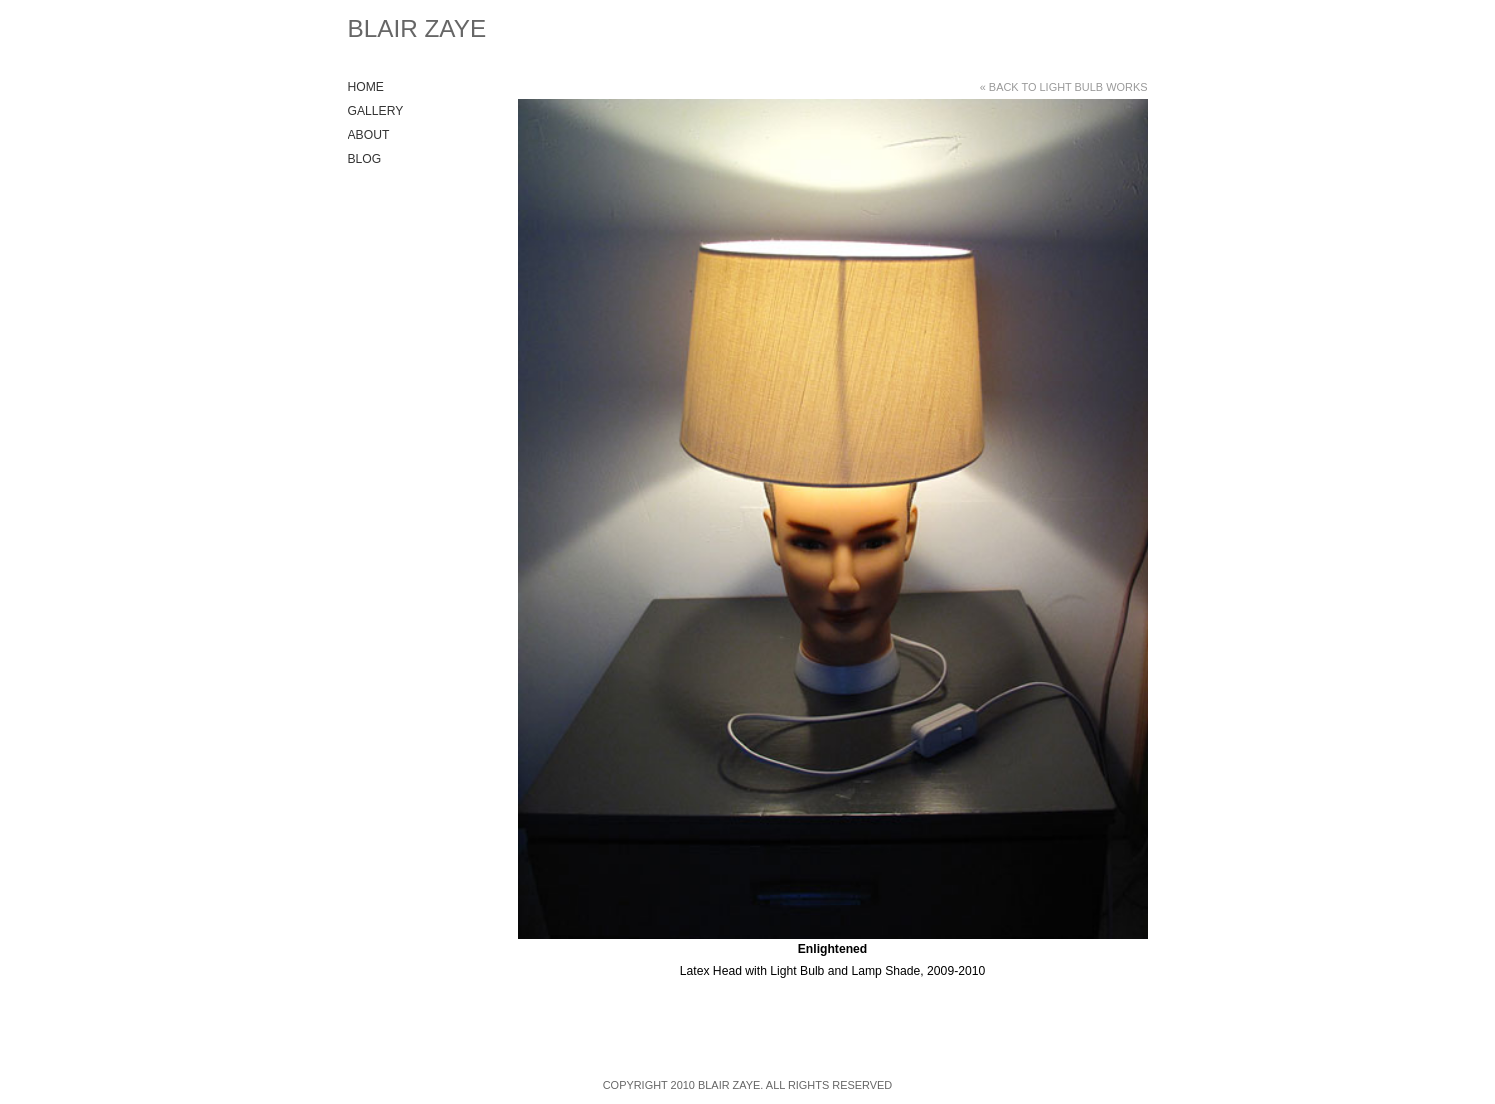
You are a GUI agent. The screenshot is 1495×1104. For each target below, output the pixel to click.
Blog (365, 159)
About (369, 135)
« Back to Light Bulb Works (1064, 87)
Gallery (376, 111)
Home (366, 87)
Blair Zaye (417, 28)
